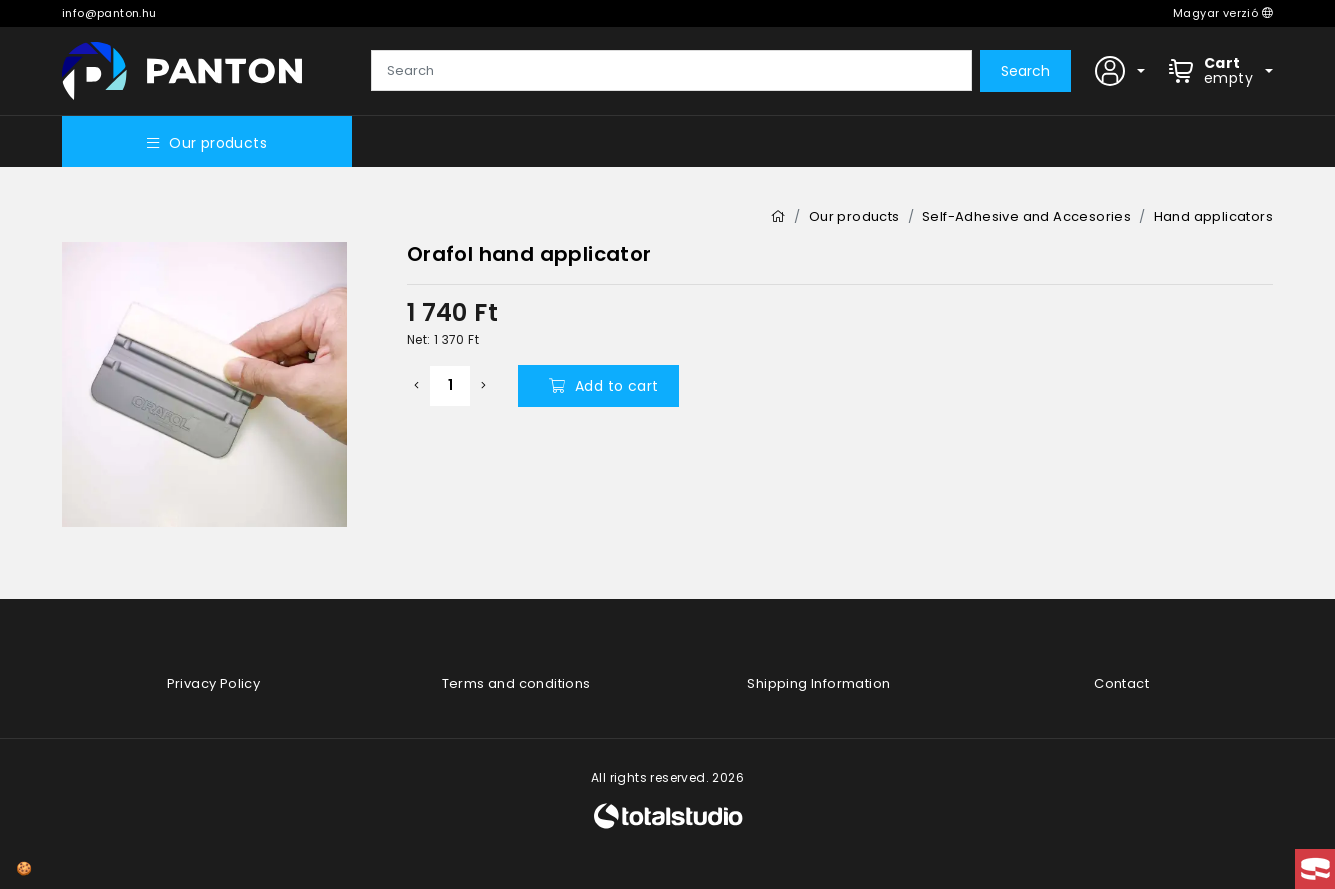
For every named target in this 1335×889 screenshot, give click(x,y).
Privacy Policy (214, 683)
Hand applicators (1213, 216)
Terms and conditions (516, 683)
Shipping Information (818, 683)
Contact (1121, 683)
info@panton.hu (109, 13)
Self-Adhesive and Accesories (1026, 216)
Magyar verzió (1223, 13)
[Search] (671, 71)
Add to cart (604, 386)
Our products (207, 143)
